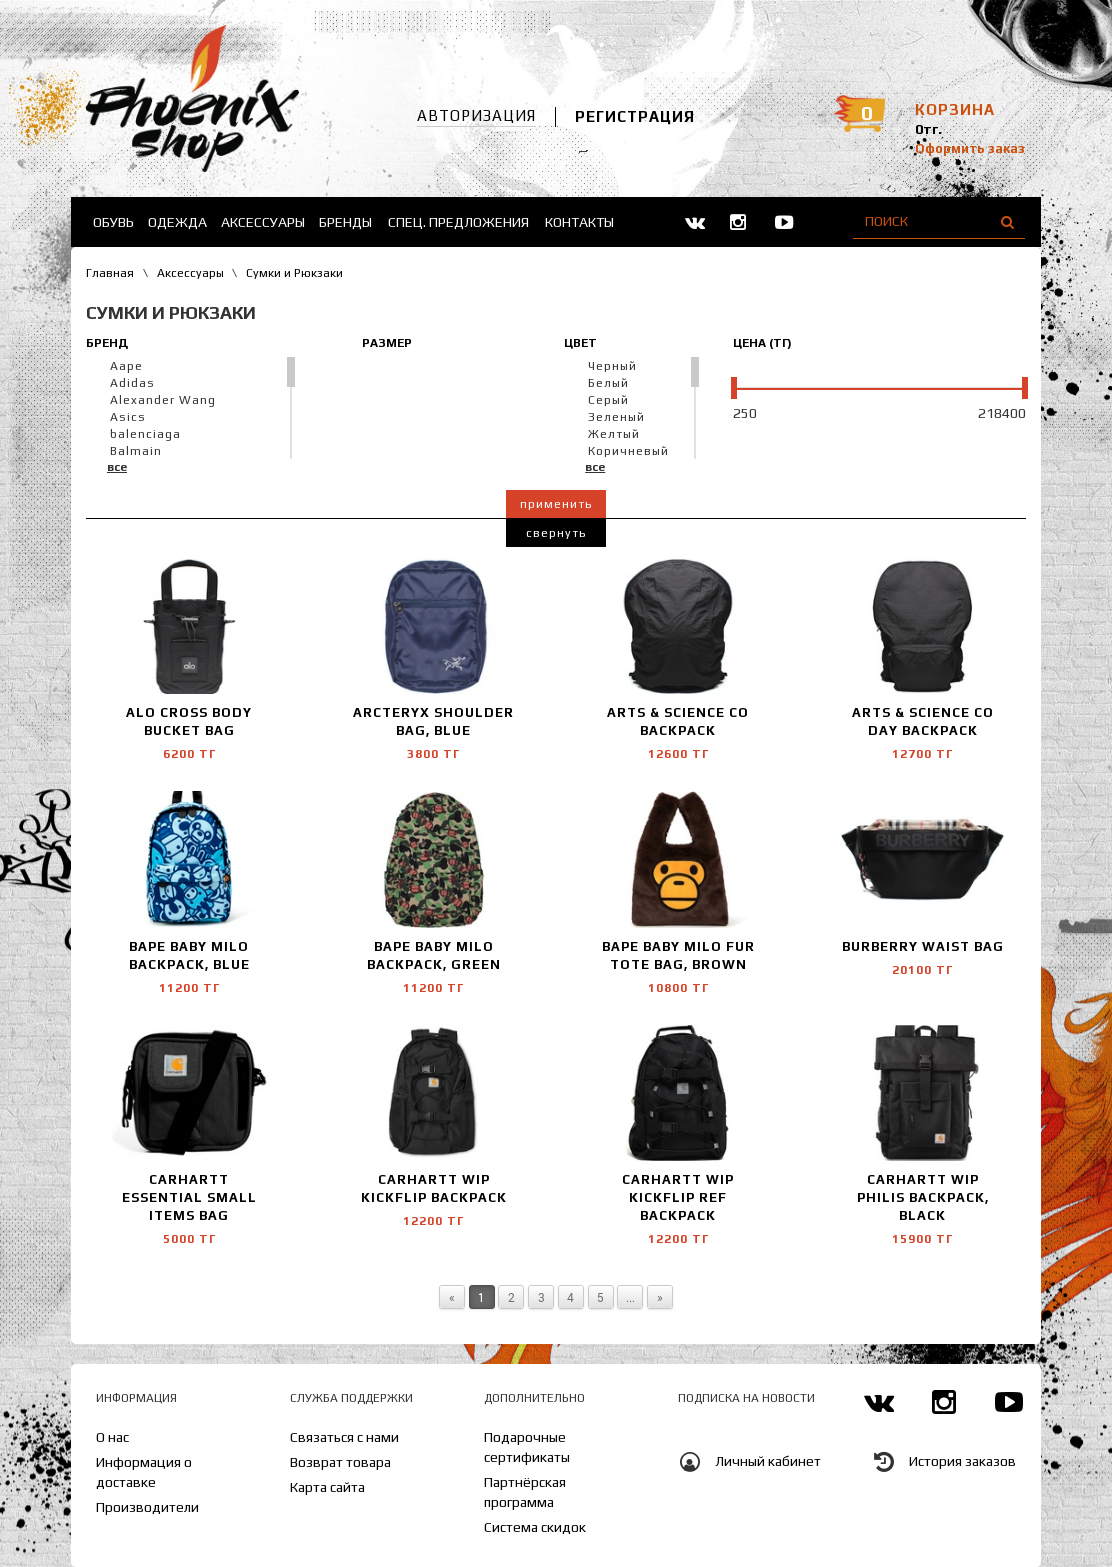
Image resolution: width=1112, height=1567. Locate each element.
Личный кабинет (768, 1461)
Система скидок (535, 1527)
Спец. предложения (458, 222)
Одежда (177, 222)
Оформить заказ (970, 148)
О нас (112, 1437)
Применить (556, 504)
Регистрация (635, 116)
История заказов (962, 1461)
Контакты (579, 222)
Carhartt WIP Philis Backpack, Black (923, 1197)
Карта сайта (327, 1487)
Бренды (345, 222)
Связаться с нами (344, 1437)
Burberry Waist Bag (923, 946)
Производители (147, 1507)
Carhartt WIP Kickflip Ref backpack (678, 1197)
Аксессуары (263, 222)
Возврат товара (340, 1462)
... (630, 1297)
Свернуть (556, 533)
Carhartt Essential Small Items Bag (189, 1197)
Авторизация (476, 115)
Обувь (113, 222)
